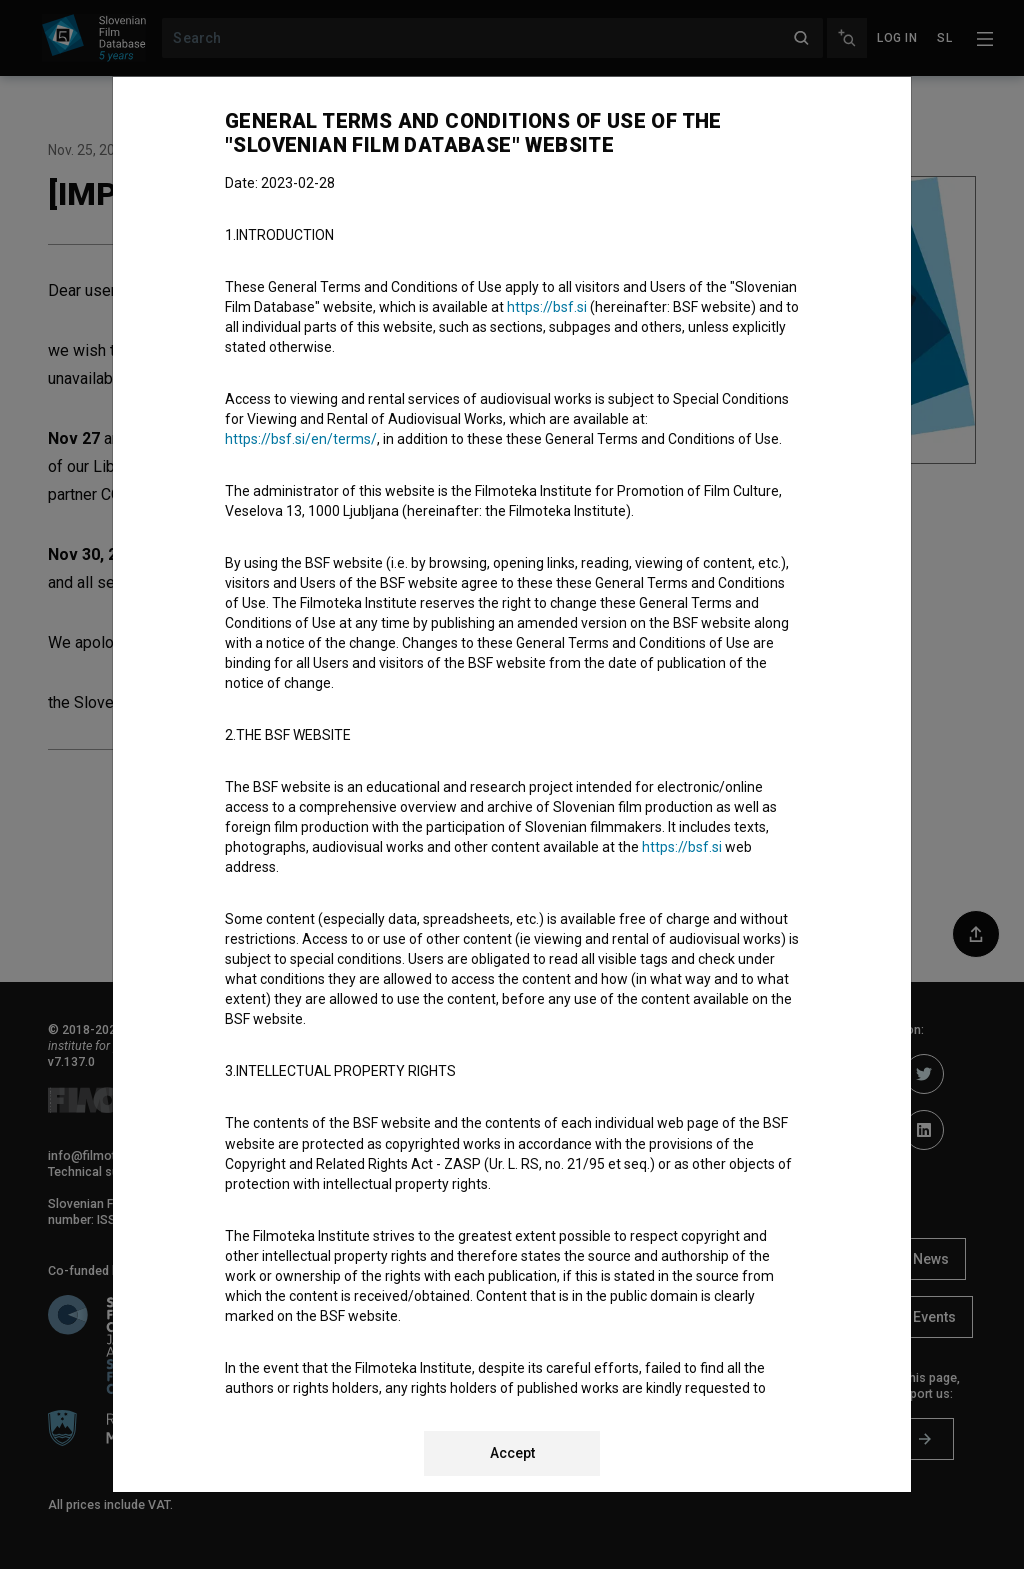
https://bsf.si (547, 307)
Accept (512, 1453)
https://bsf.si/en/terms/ (301, 439)
